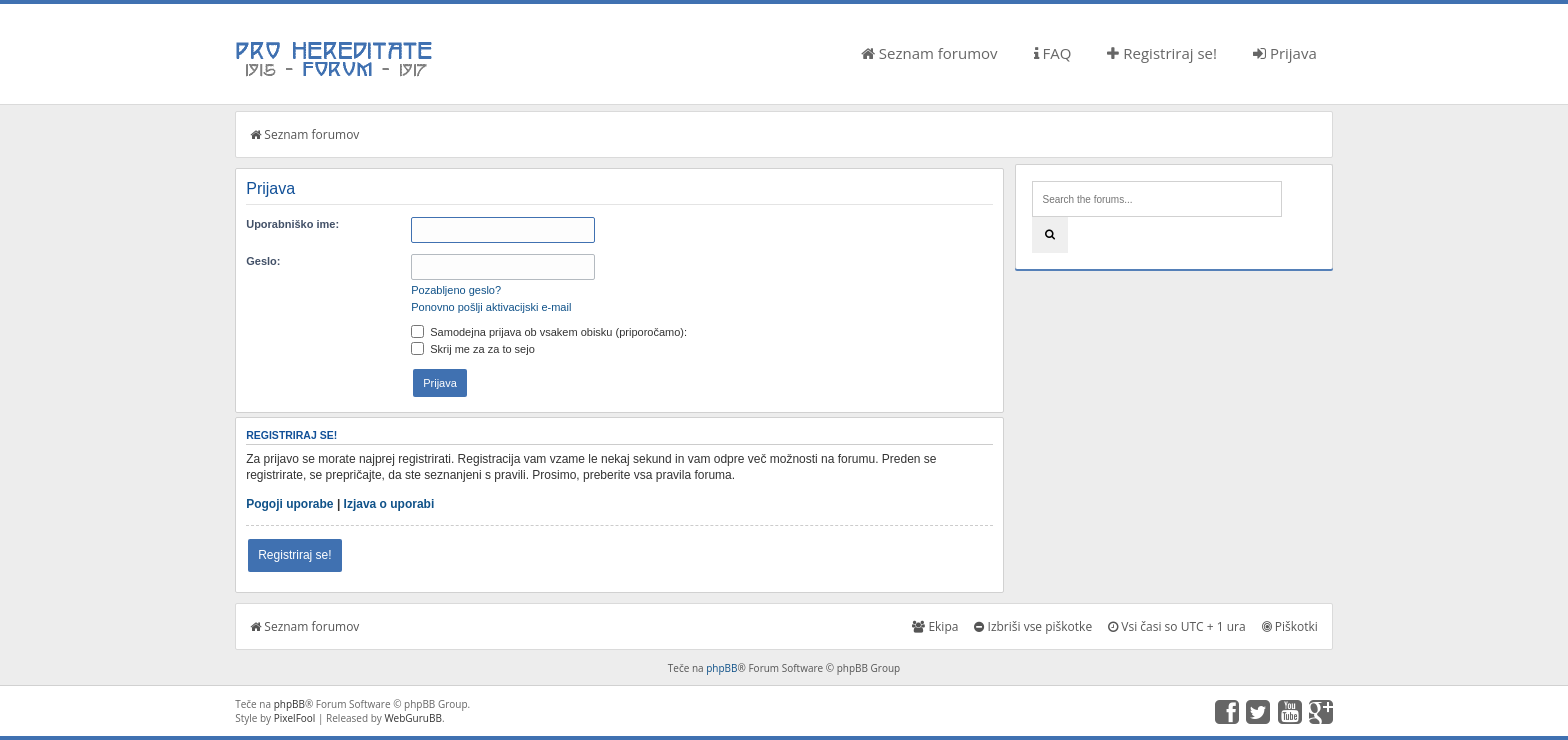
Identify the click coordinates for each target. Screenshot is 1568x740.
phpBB (721, 668)
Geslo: (263, 261)
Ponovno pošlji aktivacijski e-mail (491, 307)
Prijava (1285, 53)
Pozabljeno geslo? (456, 290)
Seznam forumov (929, 53)
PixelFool (295, 718)
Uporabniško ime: (292, 224)
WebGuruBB (413, 718)
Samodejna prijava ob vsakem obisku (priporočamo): (549, 332)
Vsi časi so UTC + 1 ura (1176, 626)
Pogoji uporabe (289, 504)
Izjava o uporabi (389, 504)
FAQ (1053, 53)
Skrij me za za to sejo (473, 349)
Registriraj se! (1162, 53)
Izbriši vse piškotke (1033, 626)
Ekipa (935, 626)
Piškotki (1290, 626)
